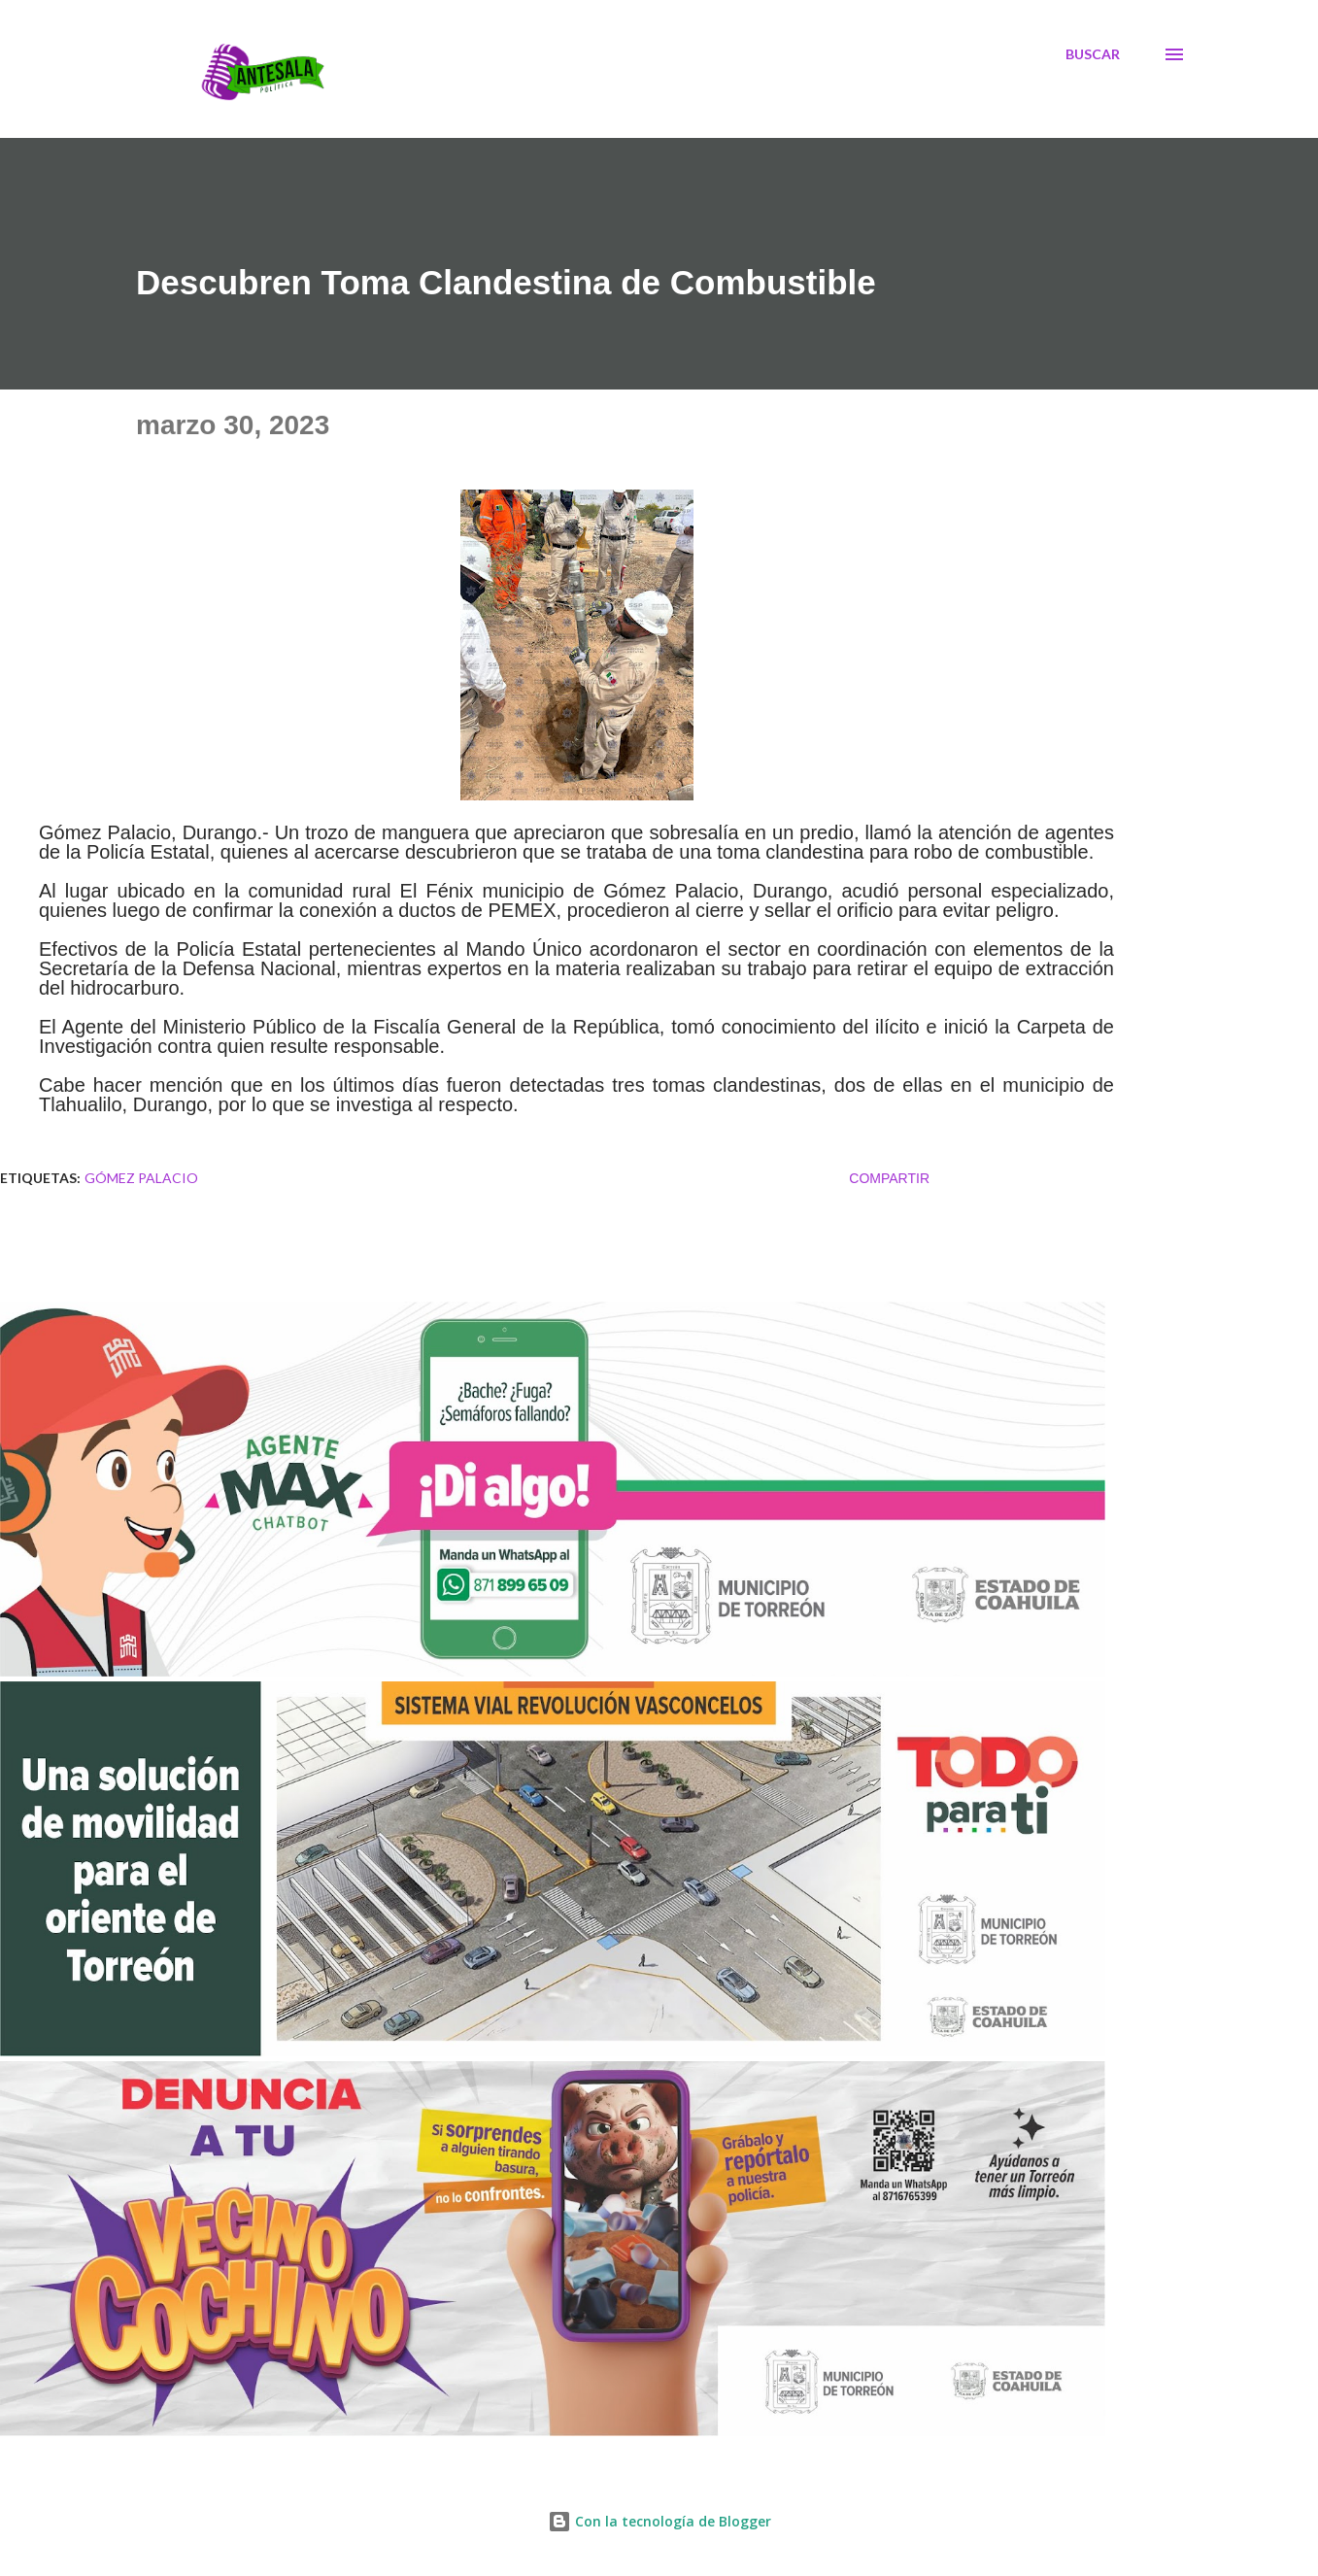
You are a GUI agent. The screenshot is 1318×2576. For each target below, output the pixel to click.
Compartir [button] (889, 1178)
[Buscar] (1092, 54)
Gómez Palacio (141, 1177)
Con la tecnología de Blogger (659, 2521)
